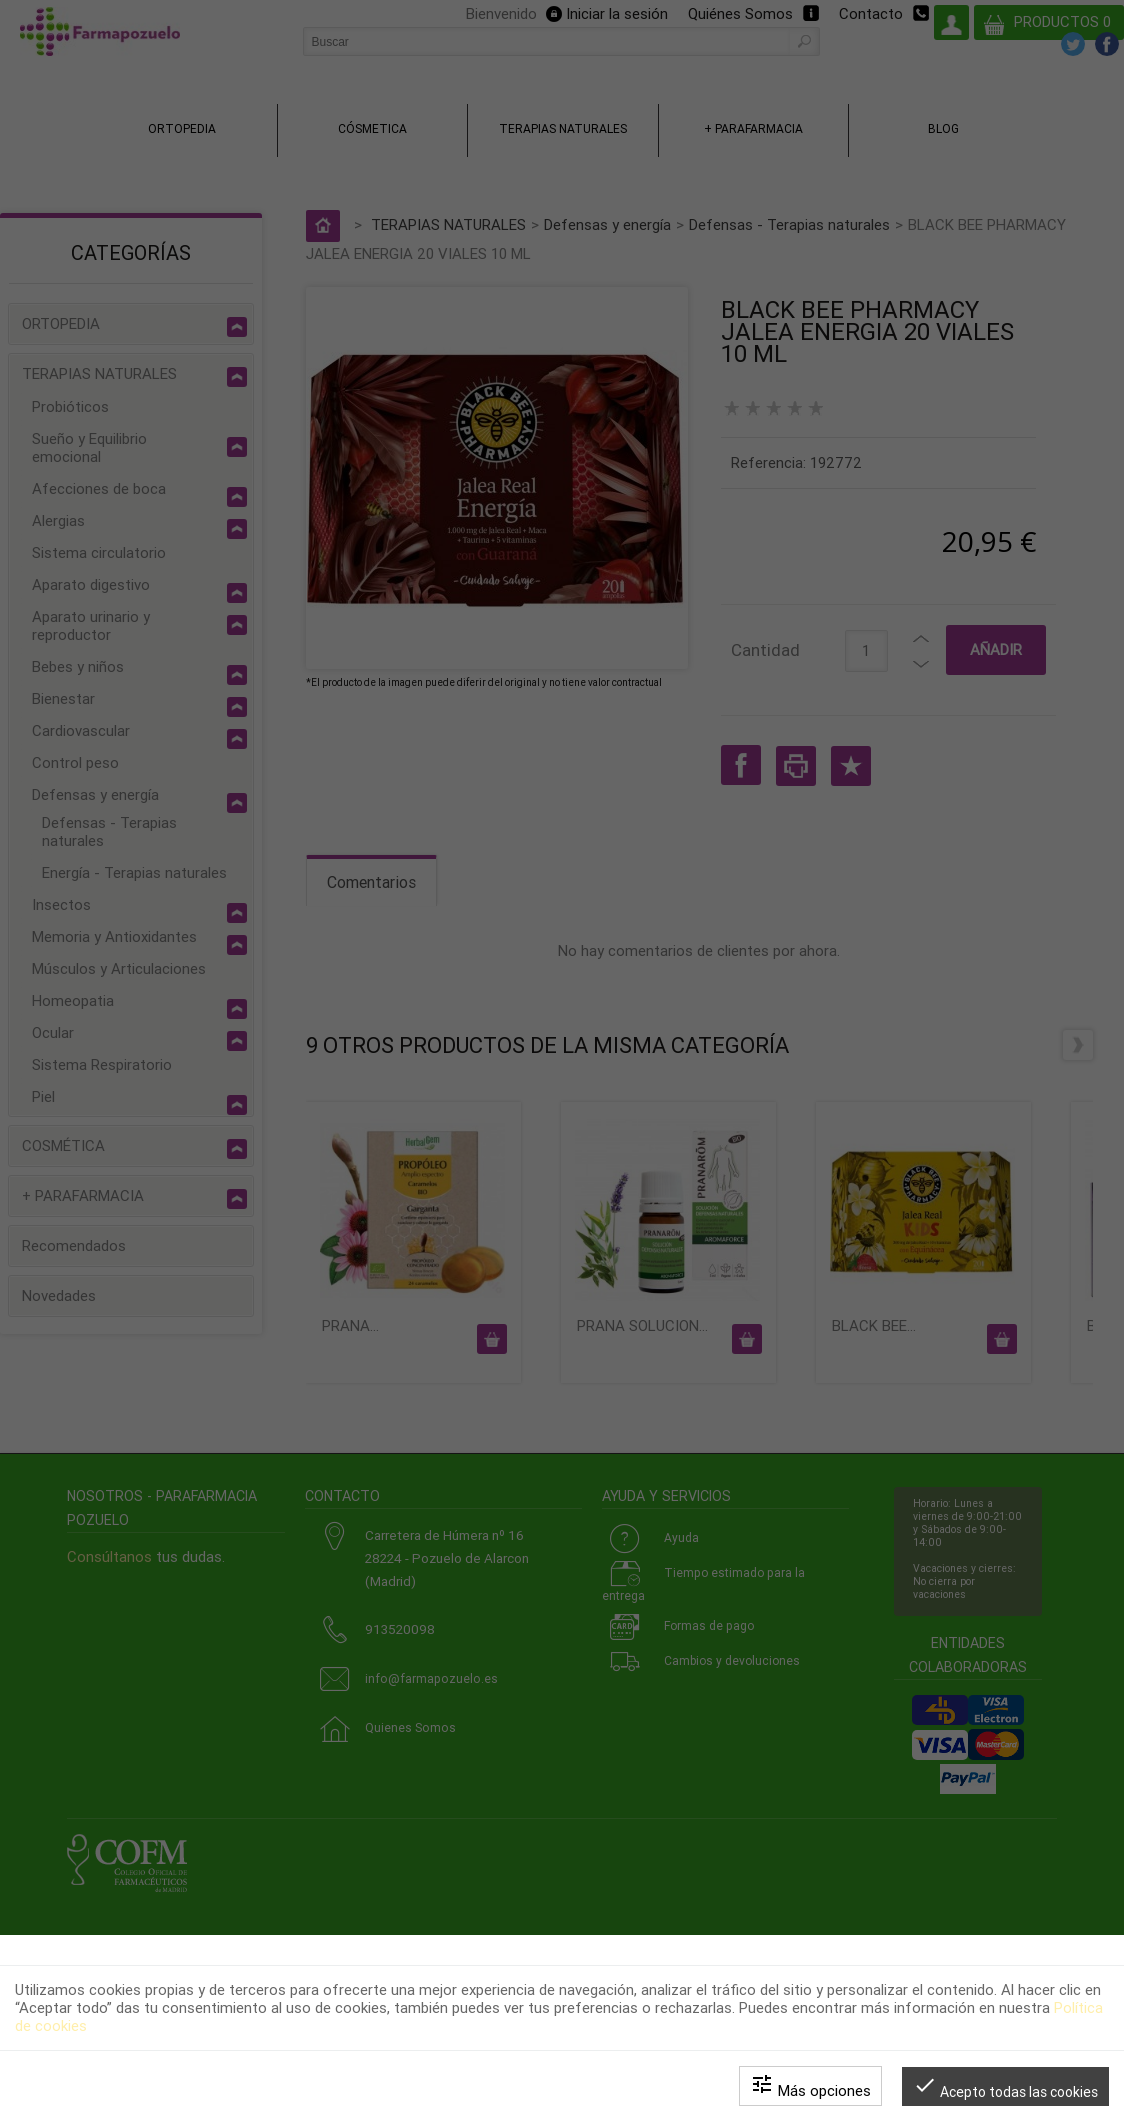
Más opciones (810, 2086)
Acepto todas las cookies (1005, 2086)
